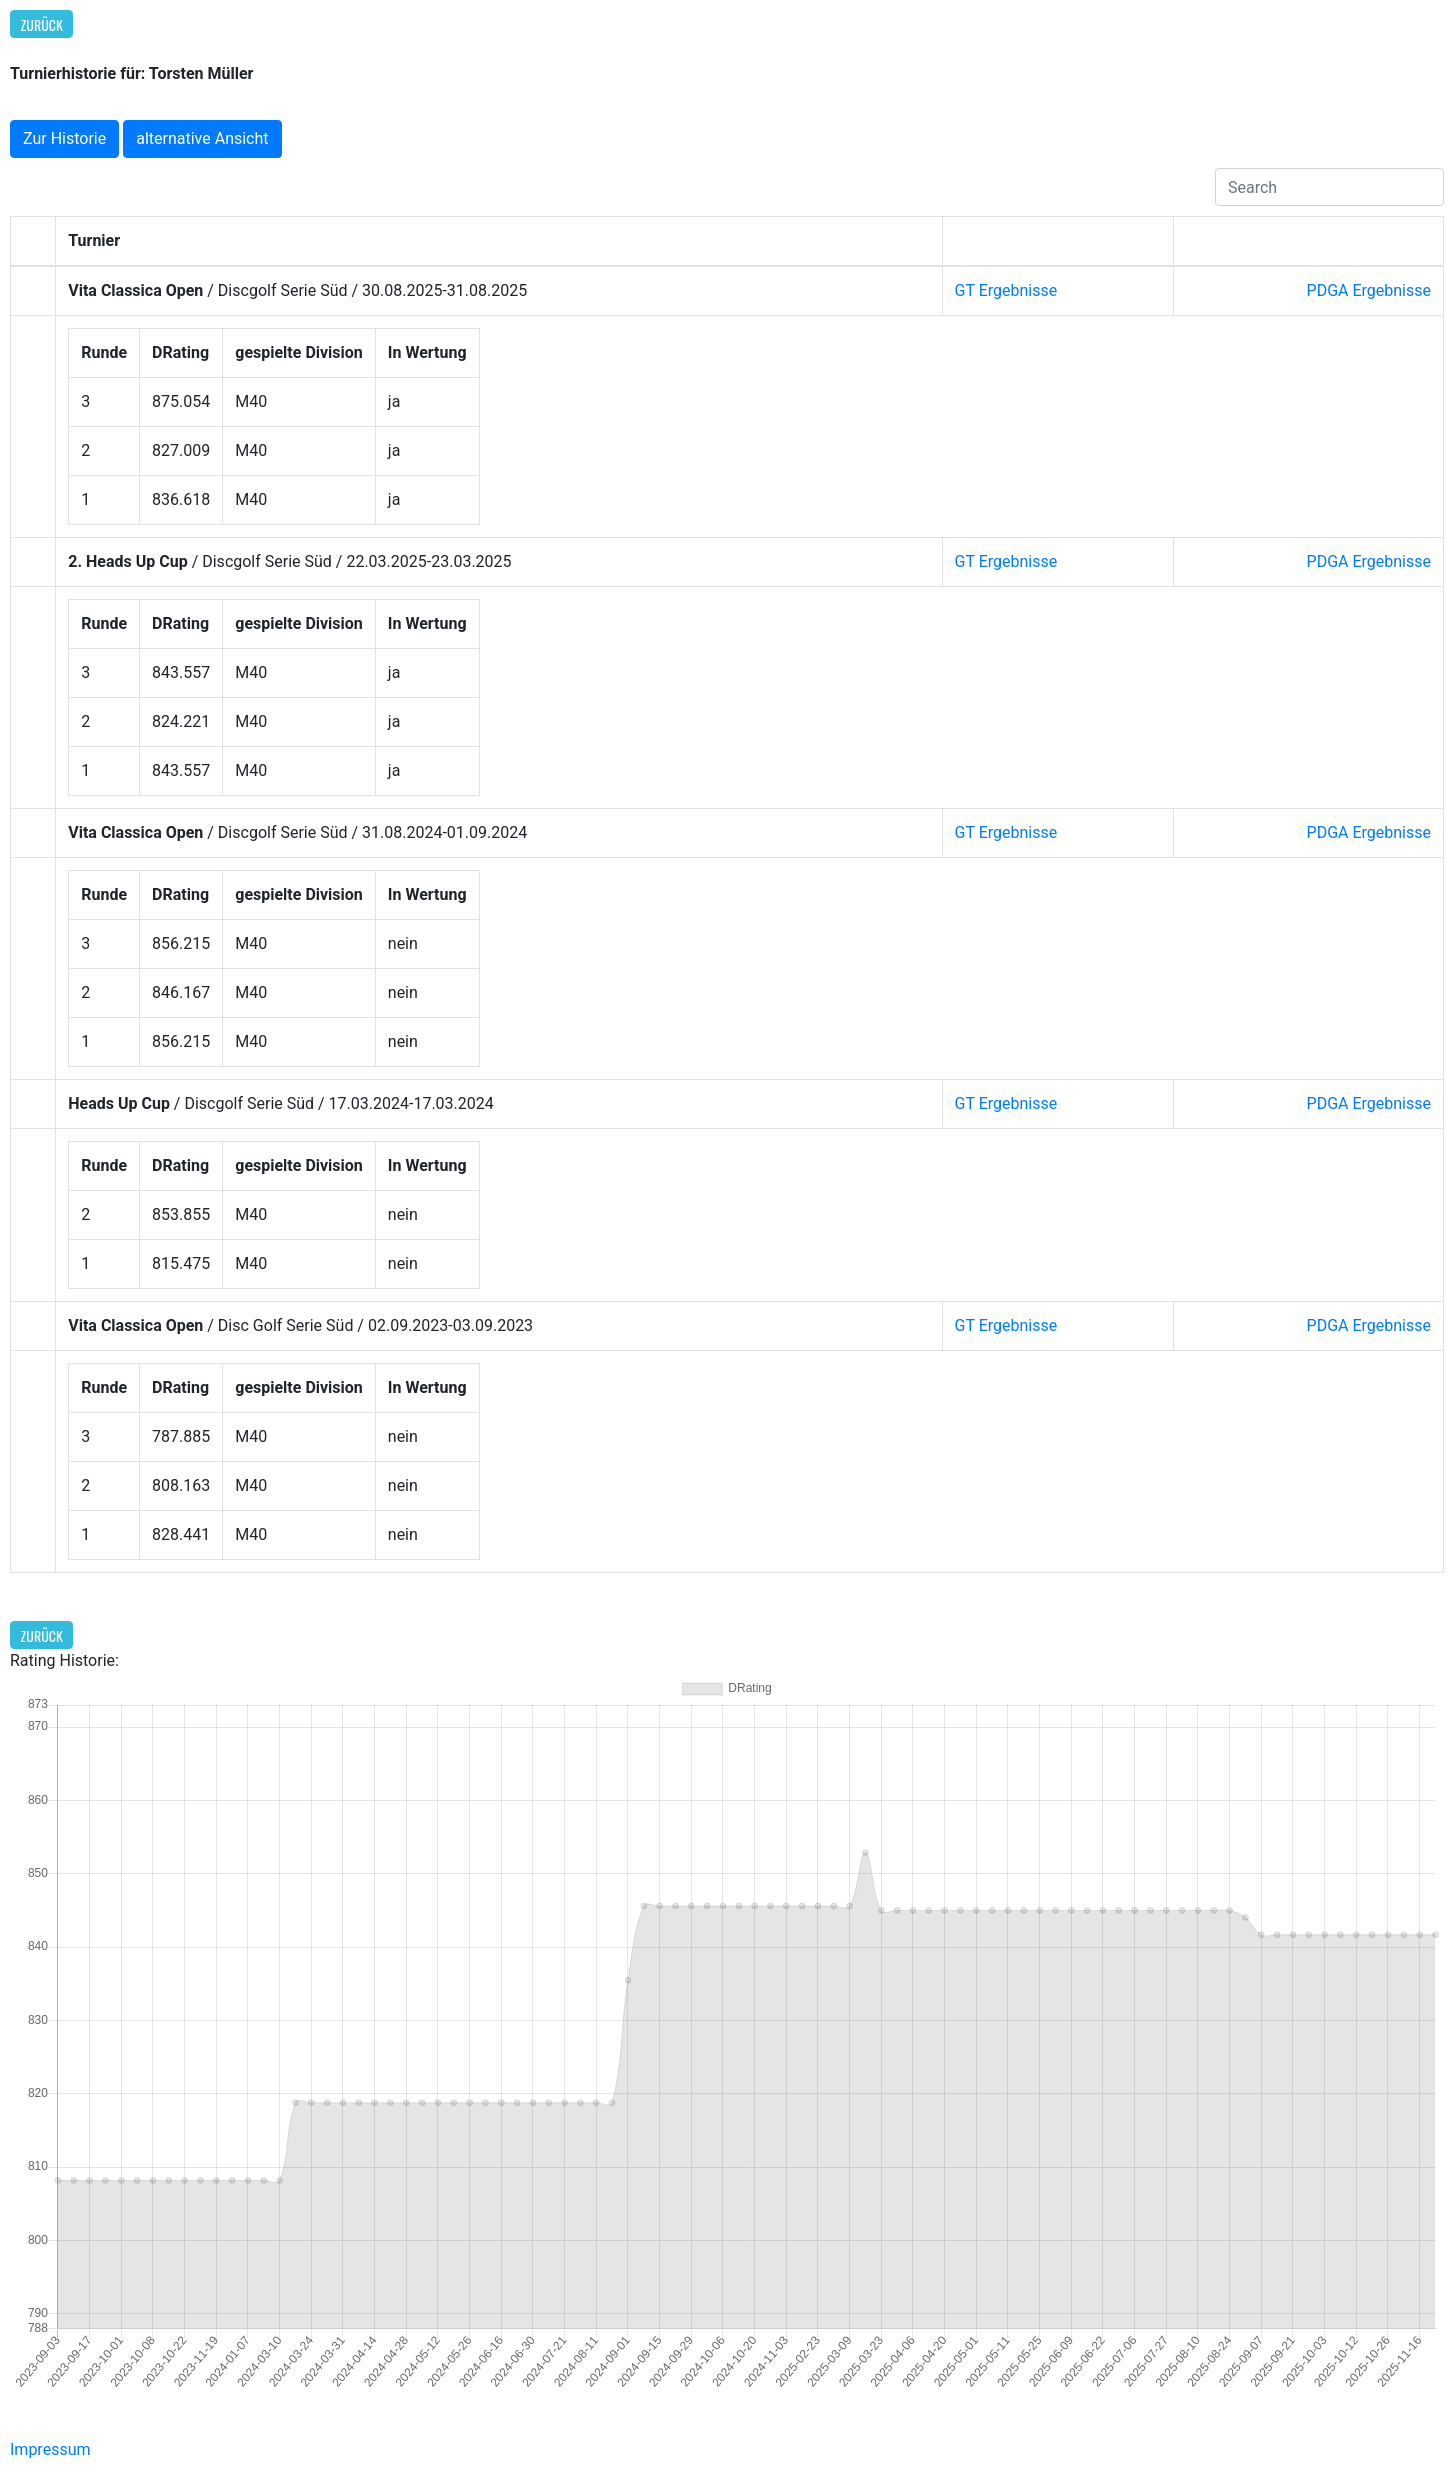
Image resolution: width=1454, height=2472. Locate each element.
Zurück (42, 24)
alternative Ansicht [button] (202, 138)
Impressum (50, 2449)
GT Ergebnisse (1006, 290)
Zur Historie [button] (64, 138)
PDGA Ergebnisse (1369, 290)
